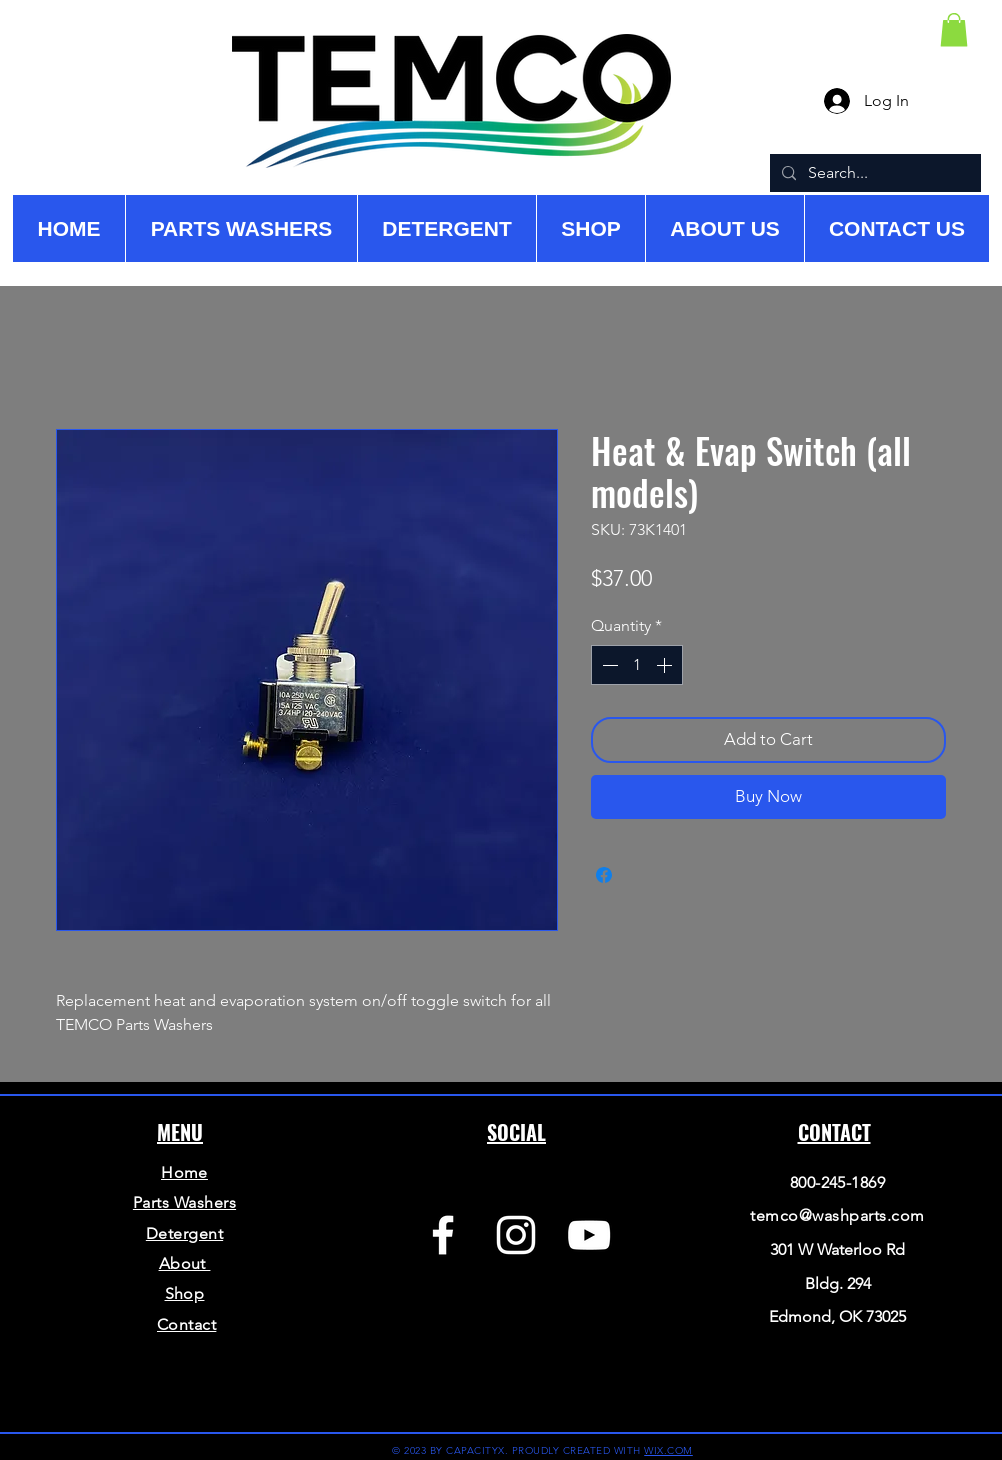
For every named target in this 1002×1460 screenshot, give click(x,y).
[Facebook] (443, 1235)
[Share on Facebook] (604, 875)
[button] (954, 29)
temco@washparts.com (837, 1215)
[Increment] (666, 665)
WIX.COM (668, 1450)
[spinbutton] (637, 665)
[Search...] (873, 173)
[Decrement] (608, 665)
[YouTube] (589, 1235)
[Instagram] (516, 1235)
